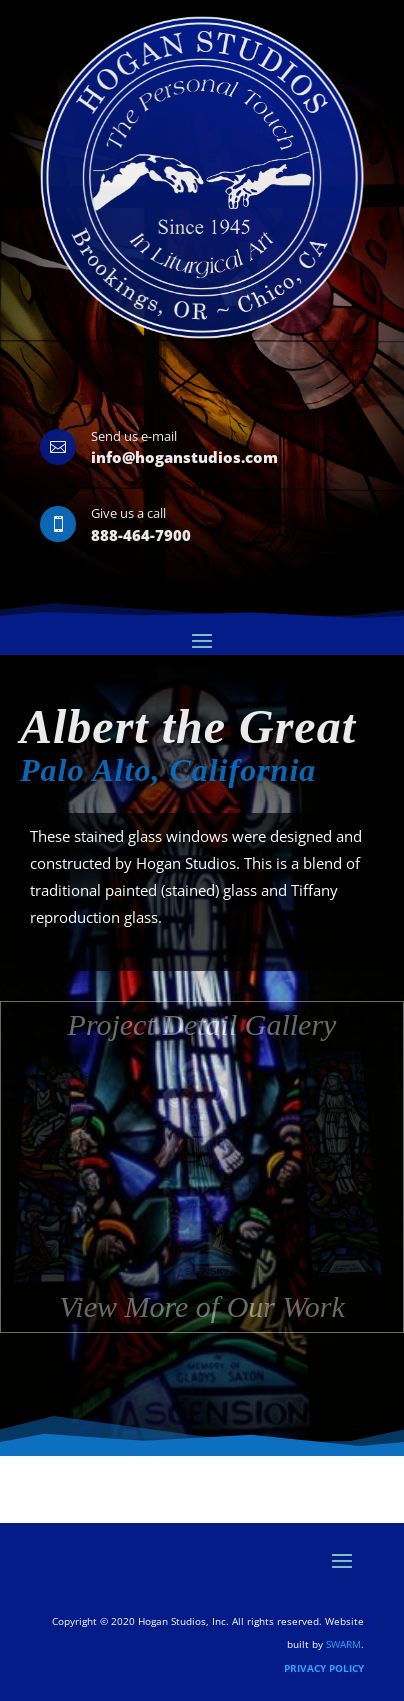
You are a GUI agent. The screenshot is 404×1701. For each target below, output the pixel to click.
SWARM (343, 1644)
